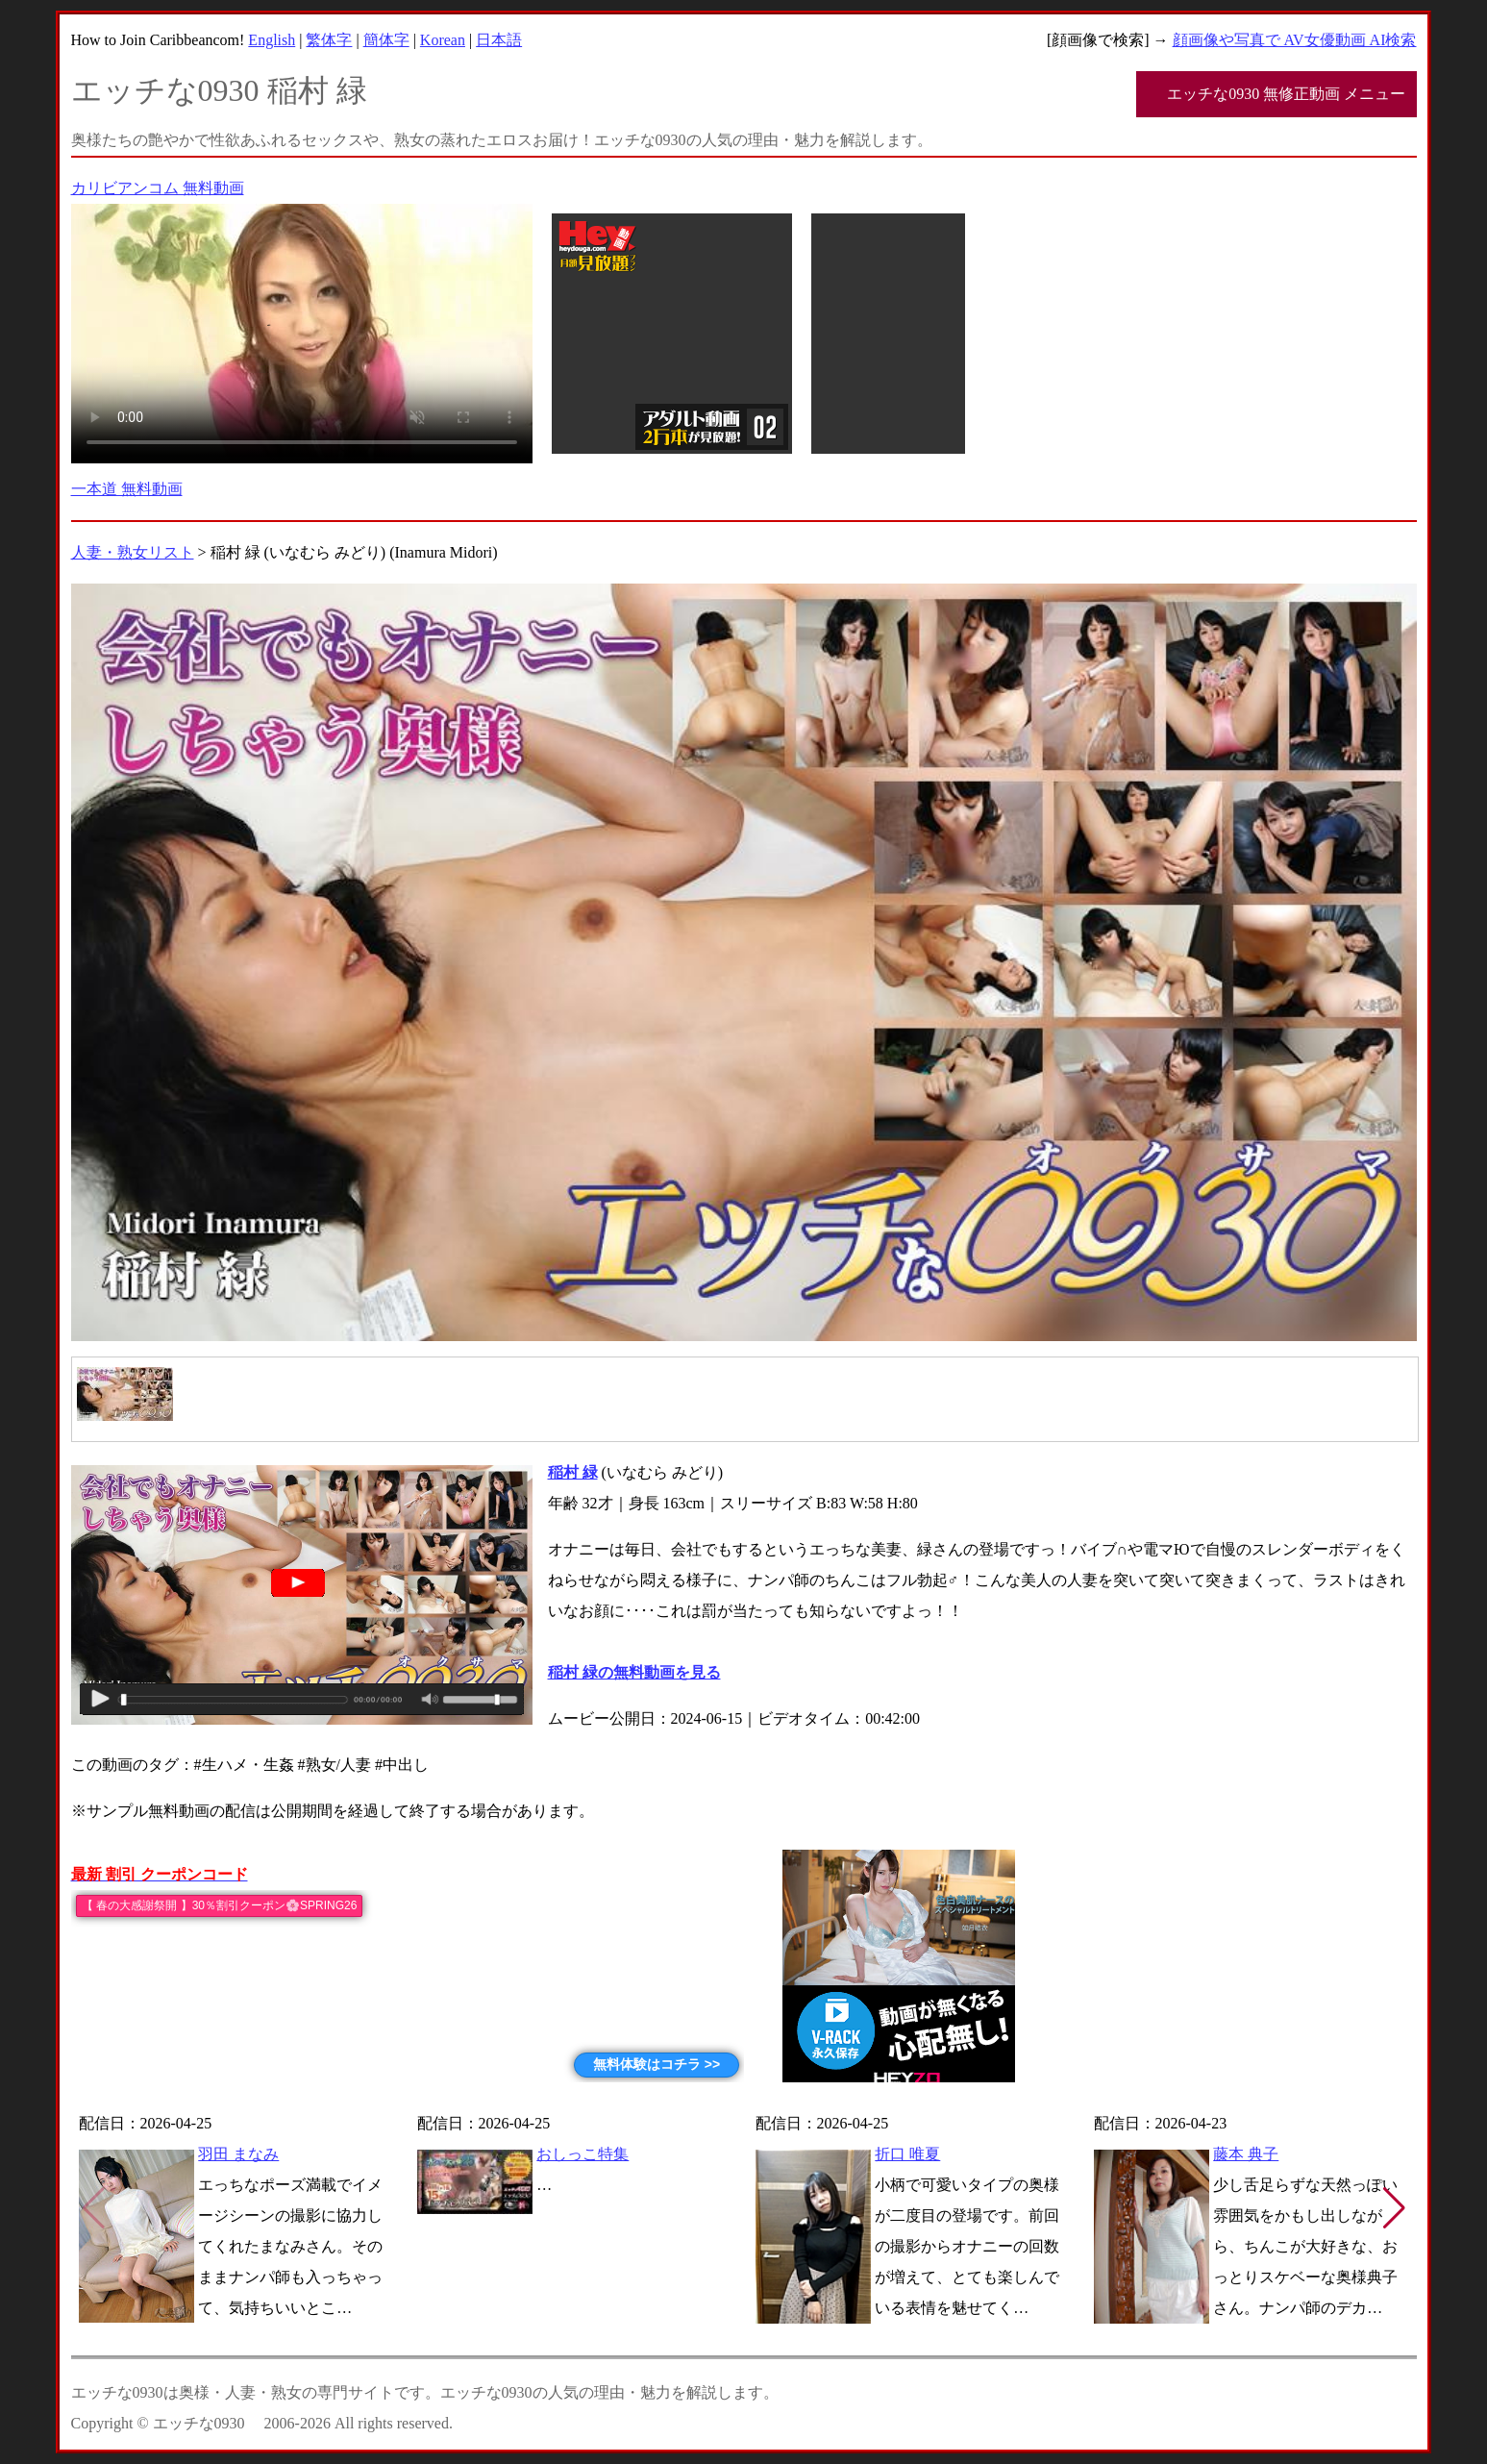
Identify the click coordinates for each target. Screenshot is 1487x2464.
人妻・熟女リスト (132, 552)
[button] (1394, 2208)
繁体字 (329, 40)
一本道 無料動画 (127, 489)
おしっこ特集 (582, 2154)
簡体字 (386, 40)
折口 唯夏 (907, 2154)
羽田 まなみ (238, 2154)
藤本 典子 (1245, 2154)
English (271, 40)
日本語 (499, 40)
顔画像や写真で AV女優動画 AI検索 (1295, 40)
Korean (442, 40)
